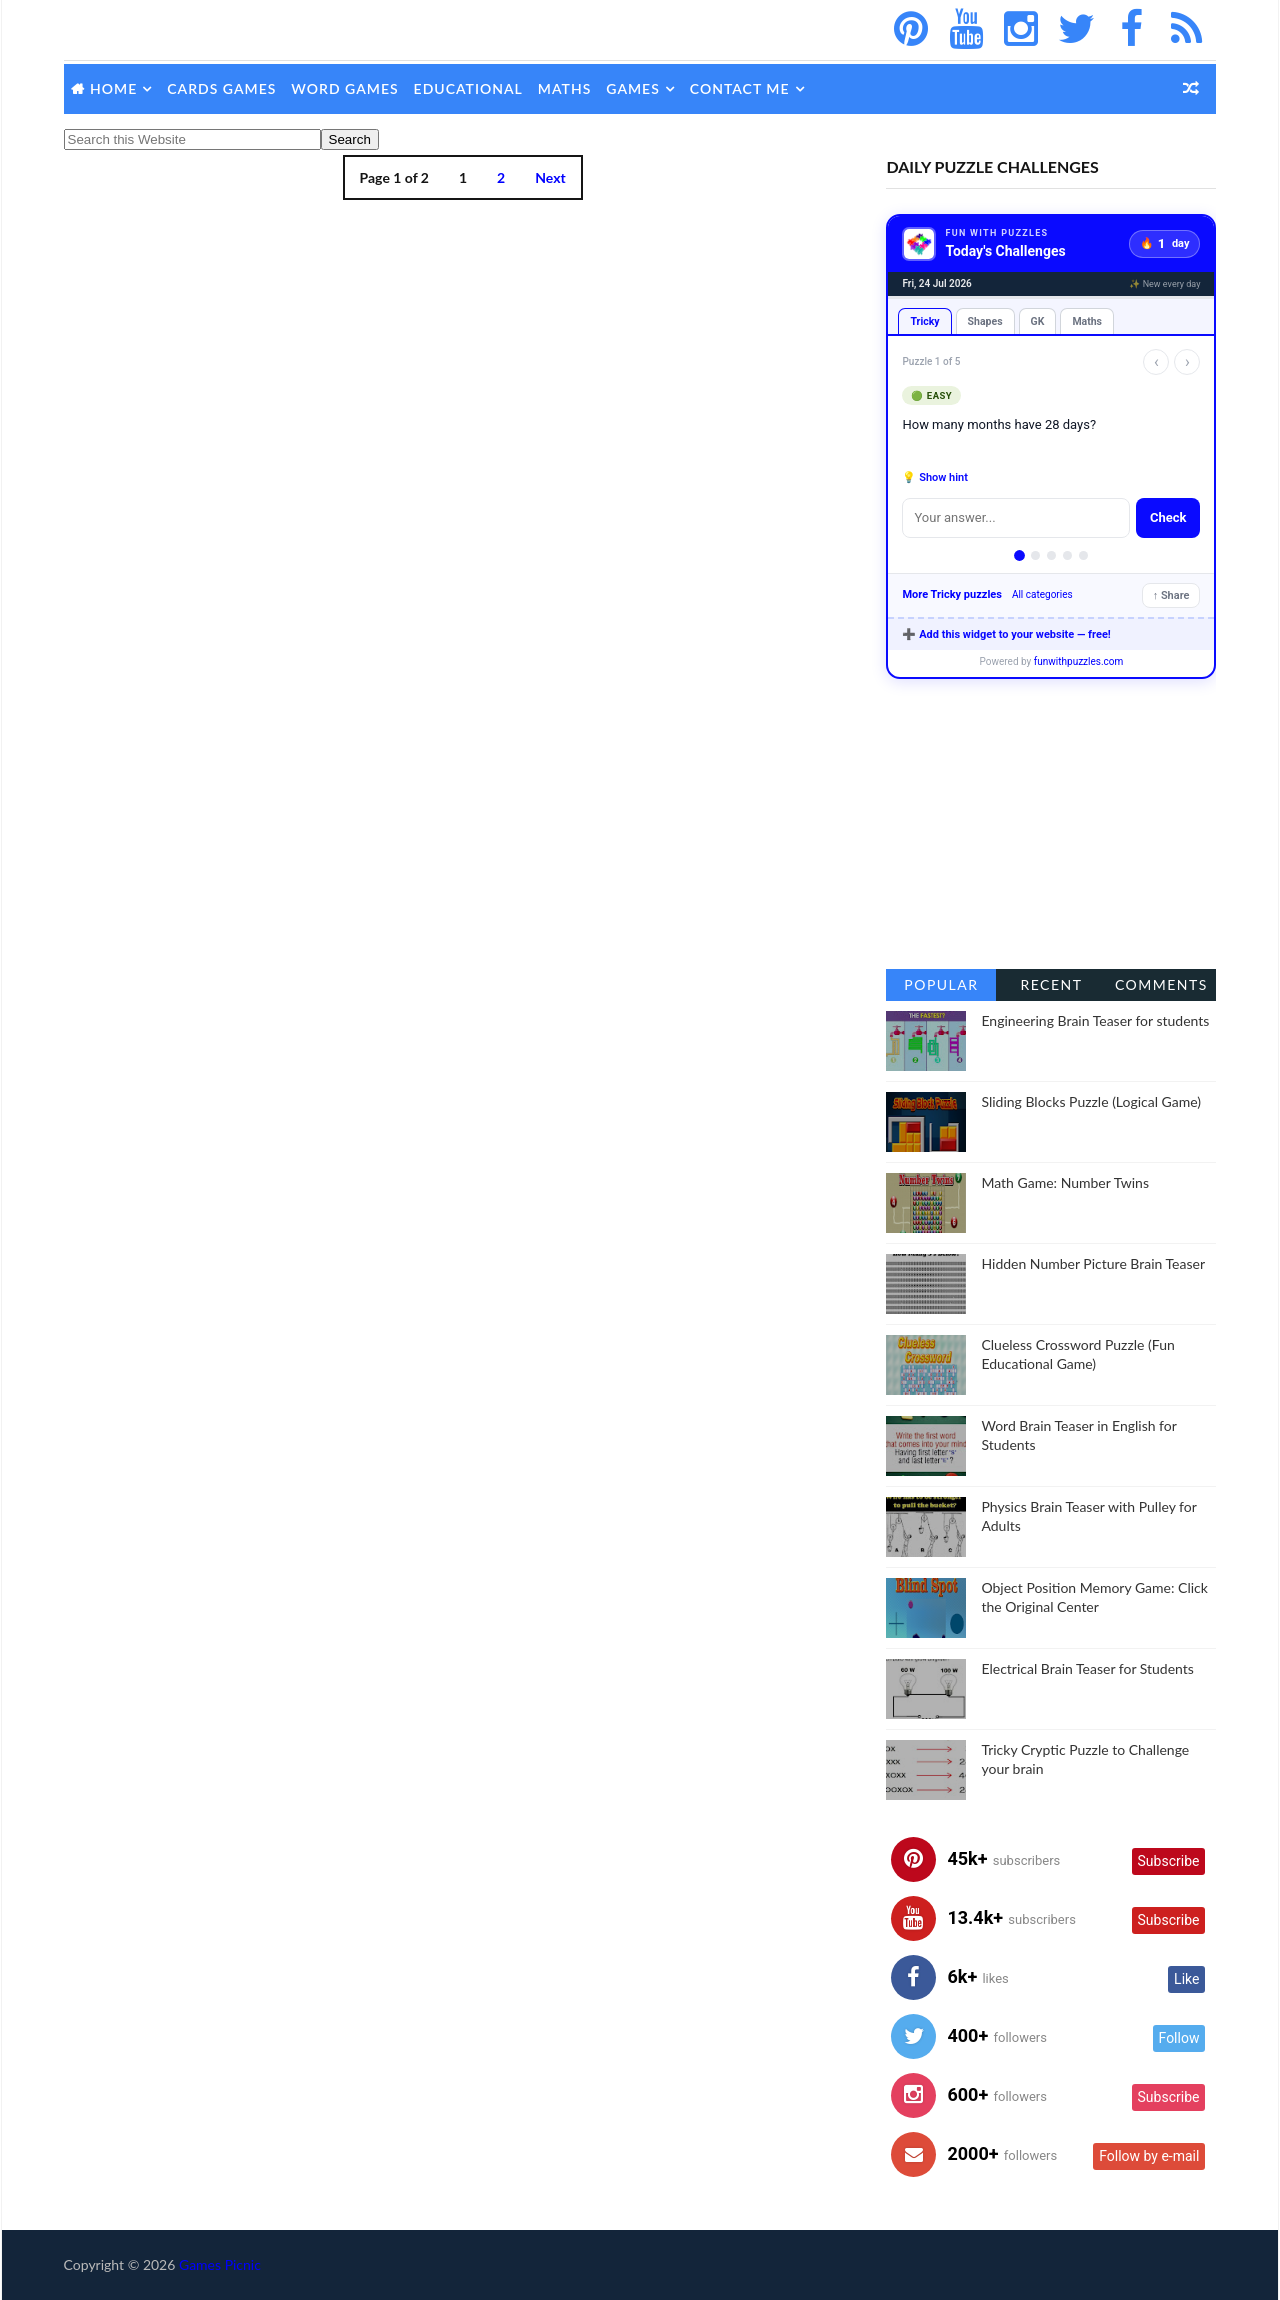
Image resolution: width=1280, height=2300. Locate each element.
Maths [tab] (1086, 321)
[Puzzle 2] (1034, 555)
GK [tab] (1036, 321)
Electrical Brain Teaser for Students (1086, 1668)
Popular (940, 984)
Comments (1159, 984)
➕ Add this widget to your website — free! (1005, 634)
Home (115, 88)
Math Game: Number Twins (1064, 1182)
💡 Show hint (934, 477)
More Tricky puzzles (950, 594)
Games (635, 88)
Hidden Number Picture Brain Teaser (1092, 1263)
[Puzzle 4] (1066, 555)
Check (1166, 517)
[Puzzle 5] (1082, 555)
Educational (469, 88)
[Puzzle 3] (1050, 555)
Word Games (346, 88)
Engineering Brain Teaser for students (1094, 1020)
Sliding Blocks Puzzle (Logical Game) (1090, 1101)
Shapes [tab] (983, 321)
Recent (1050, 984)
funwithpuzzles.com (1077, 661)
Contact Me (741, 88)
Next (544, 177)
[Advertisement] (1050, 824)
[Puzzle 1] (1018, 555)
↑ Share (1169, 595)
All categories (1040, 594)
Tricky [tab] (923, 321)
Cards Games (223, 88)
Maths (565, 88)
